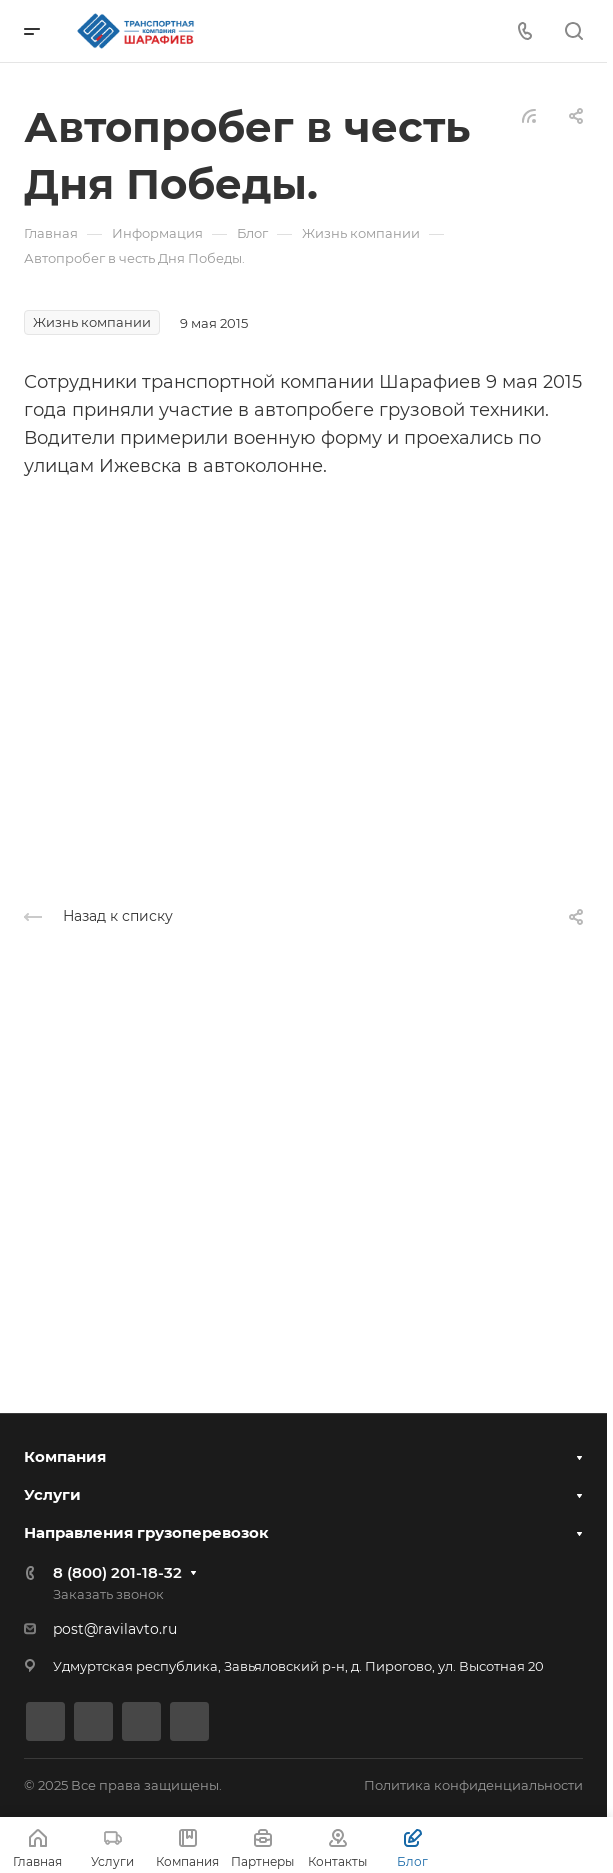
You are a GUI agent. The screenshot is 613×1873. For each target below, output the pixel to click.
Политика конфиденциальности (473, 1785)
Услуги (52, 1494)
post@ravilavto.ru (115, 1629)
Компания (65, 1456)
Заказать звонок (108, 1594)
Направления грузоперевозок (146, 1532)
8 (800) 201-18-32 (117, 1572)
